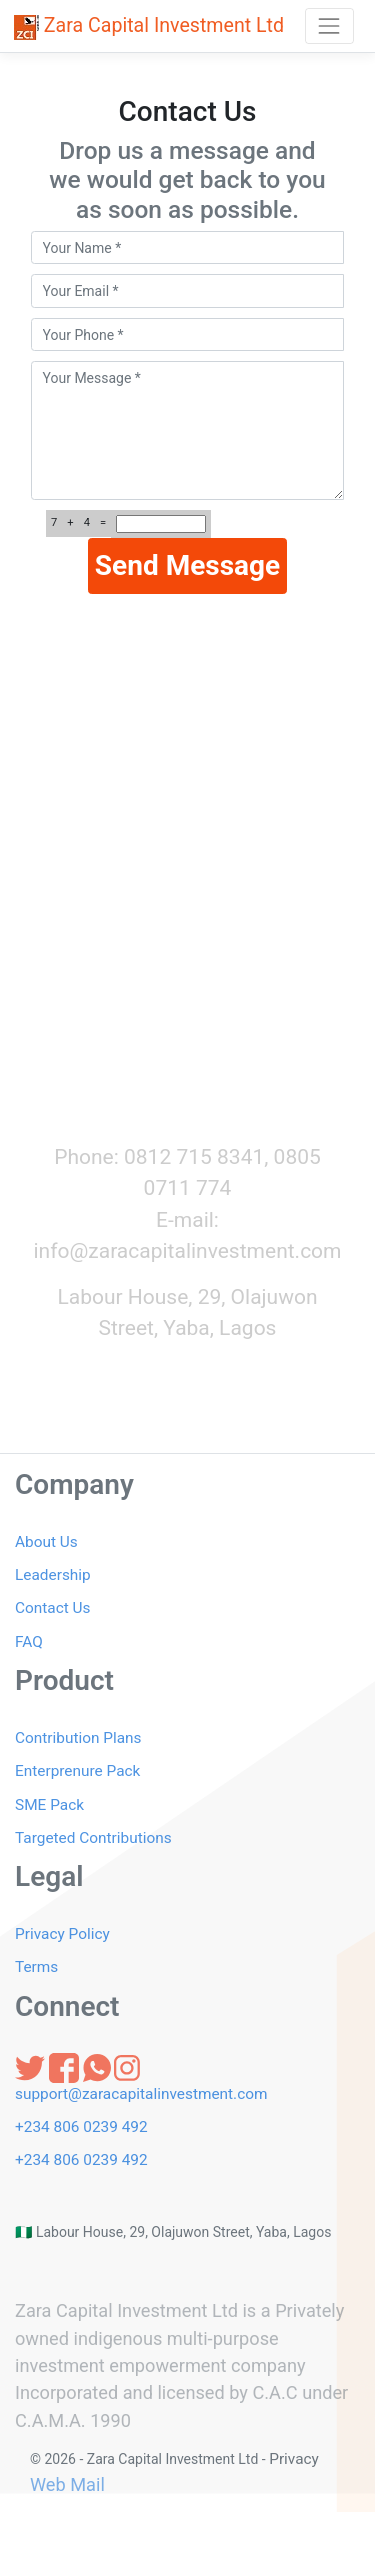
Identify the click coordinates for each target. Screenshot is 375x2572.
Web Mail (67, 2484)
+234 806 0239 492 (81, 2127)
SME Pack (49, 1805)
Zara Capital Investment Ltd (149, 26)
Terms (36, 1967)
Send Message (187, 565)
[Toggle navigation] (329, 25)
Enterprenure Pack (77, 1771)
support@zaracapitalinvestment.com (141, 2094)
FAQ (29, 1642)
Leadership (53, 1575)
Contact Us (53, 1608)
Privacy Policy (62, 1934)
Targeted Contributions (93, 1838)
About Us (46, 1542)
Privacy (294, 2459)
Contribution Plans (78, 1738)
